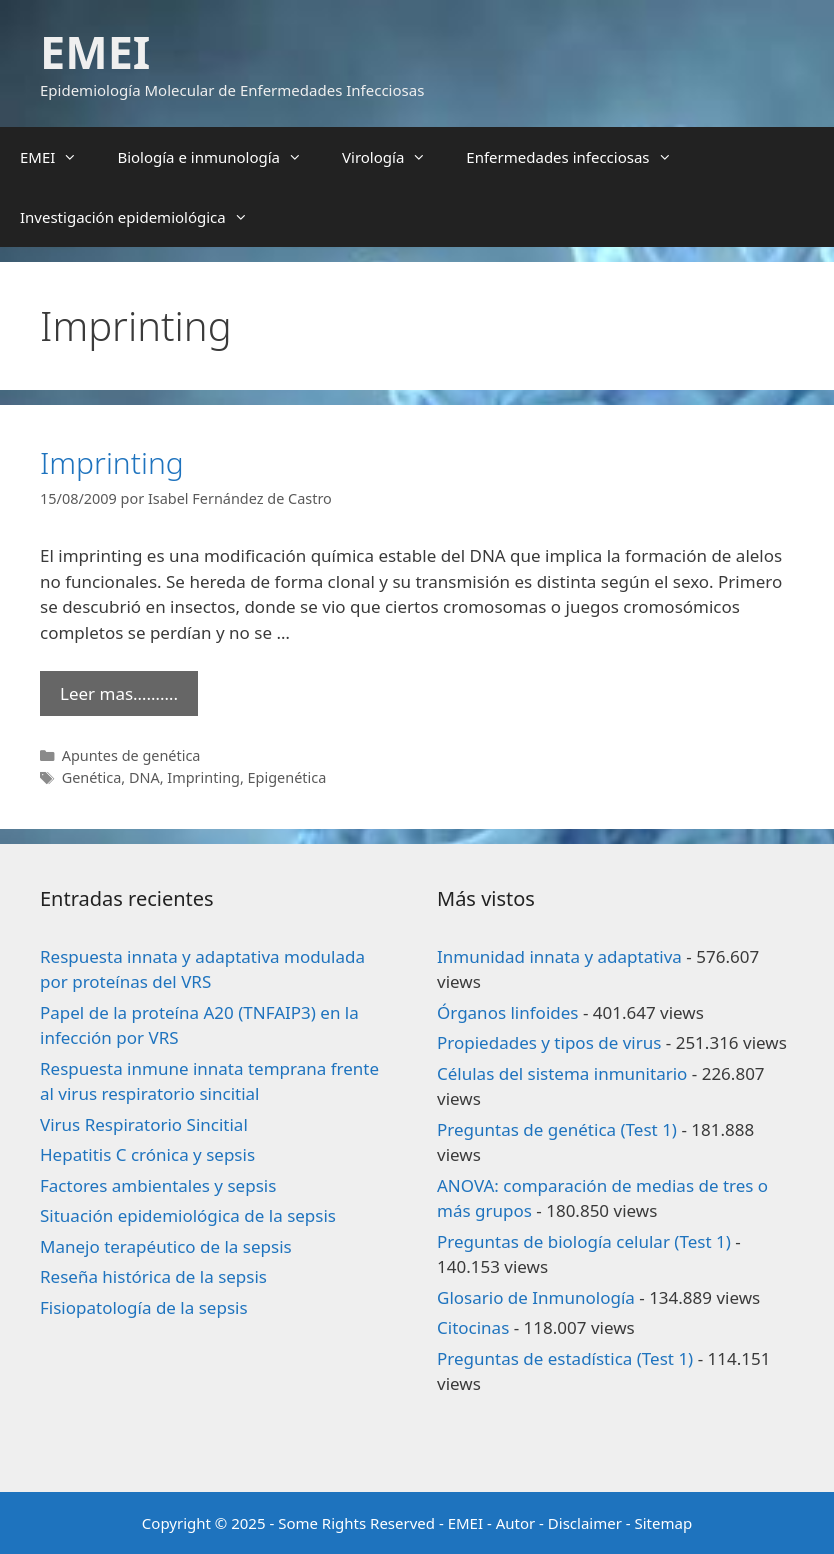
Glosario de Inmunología (536, 1297)
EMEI (95, 51)
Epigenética (287, 777)
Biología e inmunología (219, 157)
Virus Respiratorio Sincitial (144, 1124)
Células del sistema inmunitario (562, 1073)
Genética (92, 777)
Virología (394, 157)
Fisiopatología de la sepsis (144, 1307)
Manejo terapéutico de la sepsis (166, 1246)
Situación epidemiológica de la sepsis (188, 1215)
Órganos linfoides (507, 1012)
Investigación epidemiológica (144, 217)
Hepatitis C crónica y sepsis (147, 1154)
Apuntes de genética (131, 755)
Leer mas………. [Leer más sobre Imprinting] (119, 693)
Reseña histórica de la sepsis (153, 1276)
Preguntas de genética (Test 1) (557, 1129)
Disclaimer (585, 1523)
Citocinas (473, 1327)
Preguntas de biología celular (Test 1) (584, 1241)
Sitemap (664, 1523)
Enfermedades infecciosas (578, 157)
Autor (516, 1523)
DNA (144, 777)
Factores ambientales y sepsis (158, 1185)
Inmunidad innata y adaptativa (559, 956)
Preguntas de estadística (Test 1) (565, 1358)
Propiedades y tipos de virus (549, 1042)
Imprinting (112, 462)
